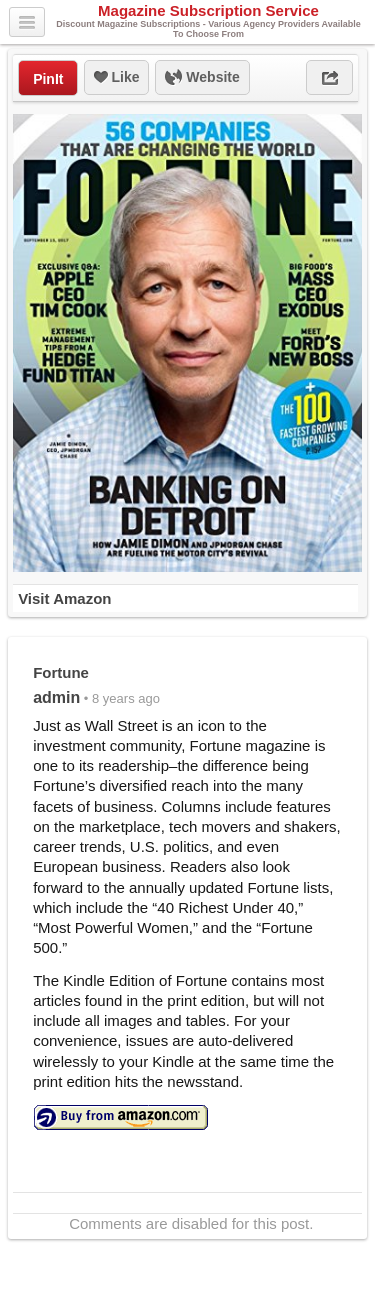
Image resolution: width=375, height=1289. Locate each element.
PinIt (48, 79)
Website (202, 78)
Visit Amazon (64, 598)
